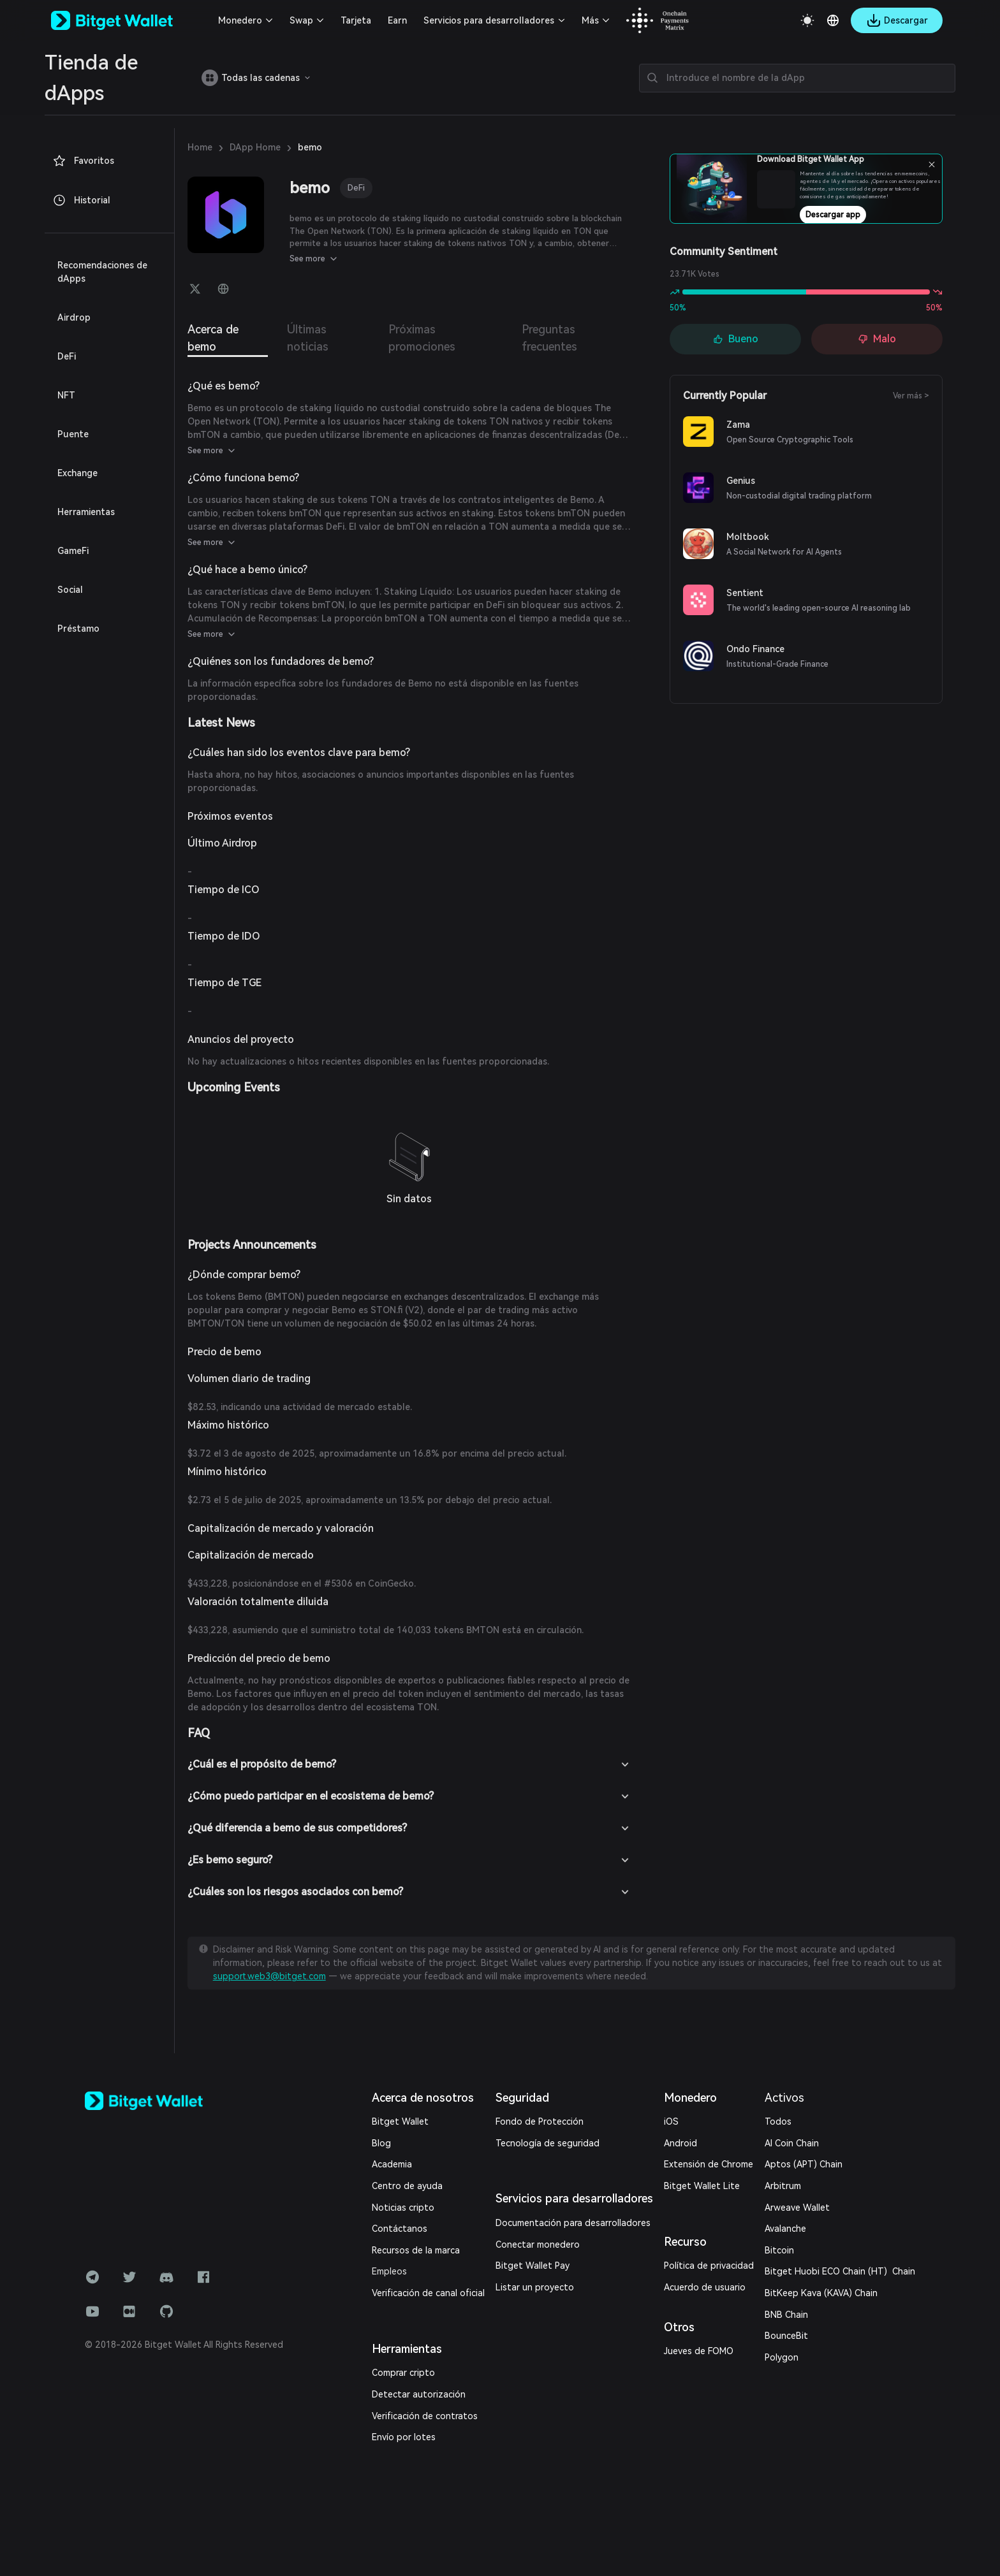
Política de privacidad (709, 2265)
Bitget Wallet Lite (702, 2186)
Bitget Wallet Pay (533, 2265)
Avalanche (785, 2228)
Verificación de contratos (425, 2416)
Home (200, 147)
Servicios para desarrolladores (488, 20)
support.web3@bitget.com (269, 1976)
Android (680, 2143)
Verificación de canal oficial (428, 2293)
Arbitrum (783, 2186)
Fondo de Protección (540, 2121)
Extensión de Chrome (708, 2164)
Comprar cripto (403, 2373)
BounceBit (786, 2336)
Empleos (389, 2271)
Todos (778, 2121)
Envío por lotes (404, 2437)
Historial (81, 200)
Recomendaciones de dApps (102, 272)
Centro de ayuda (407, 2186)
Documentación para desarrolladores (573, 2223)
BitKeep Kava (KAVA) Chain (821, 2293)
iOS (671, 2121)
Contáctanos (399, 2228)
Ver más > (911, 395)
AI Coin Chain (792, 2143)
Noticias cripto (403, 2207)
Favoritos (83, 161)
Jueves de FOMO (698, 2351)
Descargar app (832, 214)
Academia (392, 2164)
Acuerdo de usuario (705, 2287)
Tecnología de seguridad (547, 2143)
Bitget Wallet (400, 2121)
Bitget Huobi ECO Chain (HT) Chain (840, 2271)
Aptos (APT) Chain (803, 2164)
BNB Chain (786, 2315)
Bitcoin (779, 2250)
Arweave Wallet (797, 2207)
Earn (397, 20)
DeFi (356, 188)
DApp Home (255, 147)
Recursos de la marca (416, 2250)
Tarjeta (356, 20)
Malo (877, 339)
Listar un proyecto (535, 2287)
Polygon (781, 2357)
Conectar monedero (538, 2244)
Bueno (735, 339)
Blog (381, 2143)
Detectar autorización (419, 2394)
